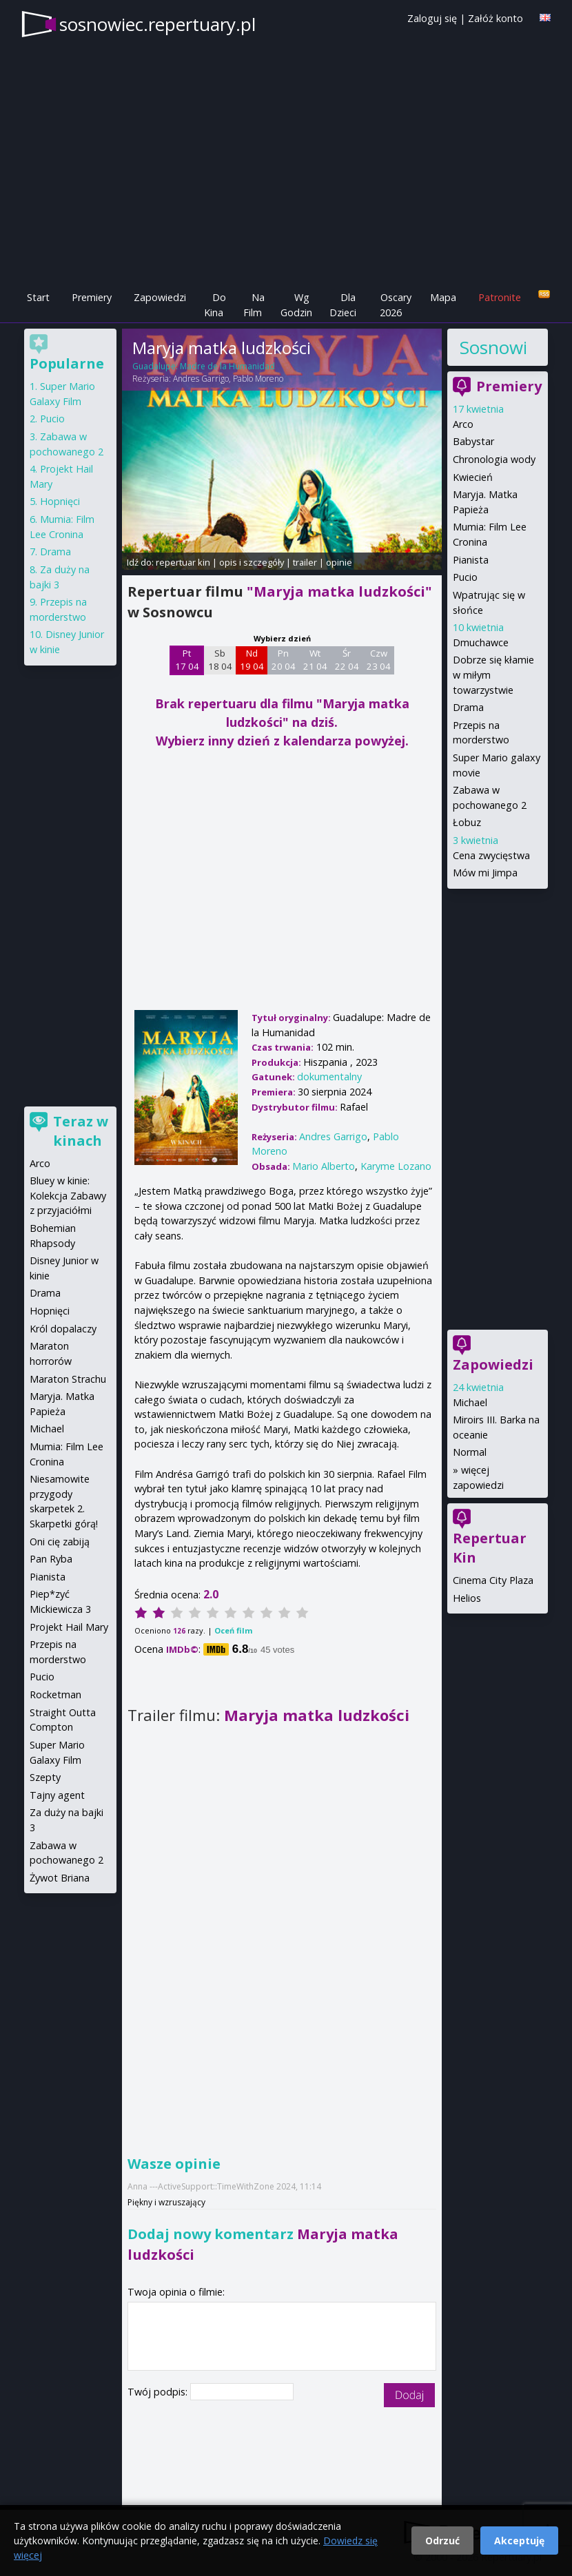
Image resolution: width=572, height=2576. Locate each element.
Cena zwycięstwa (491, 855)
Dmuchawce (481, 642)
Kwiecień (473, 477)
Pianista (471, 559)
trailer (305, 562)
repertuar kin (183, 562)
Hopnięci (60, 501)
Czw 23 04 (379, 660)
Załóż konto (495, 18)
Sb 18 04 (220, 660)
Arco (463, 424)
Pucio (465, 577)
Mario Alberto (323, 1166)
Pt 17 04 (187, 660)
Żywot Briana (60, 1877)
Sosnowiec (493, 347)
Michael (470, 1402)
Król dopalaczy (63, 1328)
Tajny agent (57, 1795)
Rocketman (55, 1694)
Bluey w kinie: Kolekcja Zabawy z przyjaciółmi (68, 1195)
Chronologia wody (494, 459)
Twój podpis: (158, 2391)
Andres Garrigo (201, 378)
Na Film (254, 305)
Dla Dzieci (342, 305)
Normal (470, 1452)
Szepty (45, 1777)
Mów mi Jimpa (485, 872)
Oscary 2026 (396, 305)
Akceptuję (519, 2540)
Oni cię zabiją (60, 1541)
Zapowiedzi (160, 297)
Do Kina (215, 305)
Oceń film (233, 1630)
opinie (339, 562)
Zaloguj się (432, 18)
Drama (468, 707)
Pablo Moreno (258, 378)
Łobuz (467, 822)
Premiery (92, 297)
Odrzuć (442, 2540)
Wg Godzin (296, 305)
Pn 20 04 (284, 660)
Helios (467, 1598)
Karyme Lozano (395, 1166)
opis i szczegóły (251, 562)
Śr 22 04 (347, 660)
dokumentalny (329, 1076)
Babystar (473, 441)
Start (38, 297)
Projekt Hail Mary (69, 1627)
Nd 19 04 (252, 660)
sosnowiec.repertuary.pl (157, 24)
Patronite (499, 297)
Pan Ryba (51, 1558)
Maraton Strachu (68, 1378)
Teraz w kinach (80, 1131)
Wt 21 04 (315, 660)
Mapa (443, 297)
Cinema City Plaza (493, 1580)
